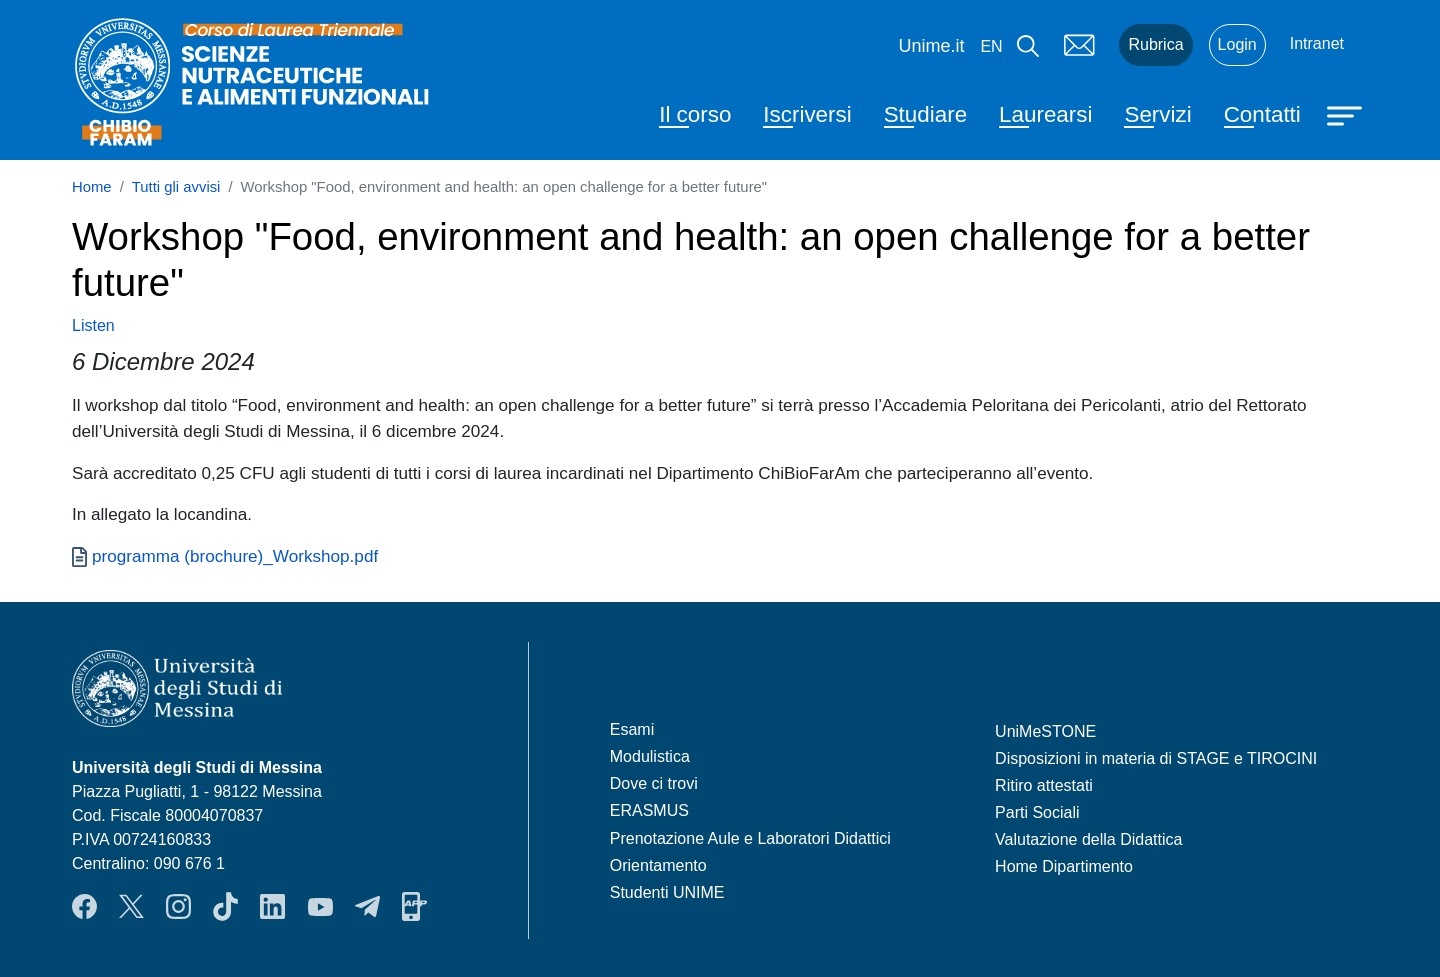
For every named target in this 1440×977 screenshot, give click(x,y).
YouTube (320, 907)
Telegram (367, 907)
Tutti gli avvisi (176, 187)
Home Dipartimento (1064, 866)
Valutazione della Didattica (1088, 839)
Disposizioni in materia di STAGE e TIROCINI (1156, 758)
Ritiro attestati (1044, 785)
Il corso (695, 114)
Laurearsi (1045, 114)
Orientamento (658, 865)
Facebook (84, 907)
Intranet (1317, 43)
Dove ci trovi (654, 783)
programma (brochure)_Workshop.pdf (235, 556)
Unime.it (931, 46)
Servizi (1157, 114)
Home (92, 187)
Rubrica (1155, 44)
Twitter (131, 907)
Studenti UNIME (667, 892)
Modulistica (650, 756)
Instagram (178, 907)
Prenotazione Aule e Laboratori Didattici (750, 838)
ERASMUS (649, 810)
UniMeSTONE (1045, 731)
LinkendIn (272, 907)
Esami (632, 729)
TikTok (225, 907)
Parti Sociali (1037, 812)
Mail (1079, 45)
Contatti (1262, 114)
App (414, 907)
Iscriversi (807, 114)
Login (1237, 44)
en (991, 46)
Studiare (925, 114)
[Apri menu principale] (1347, 114)
